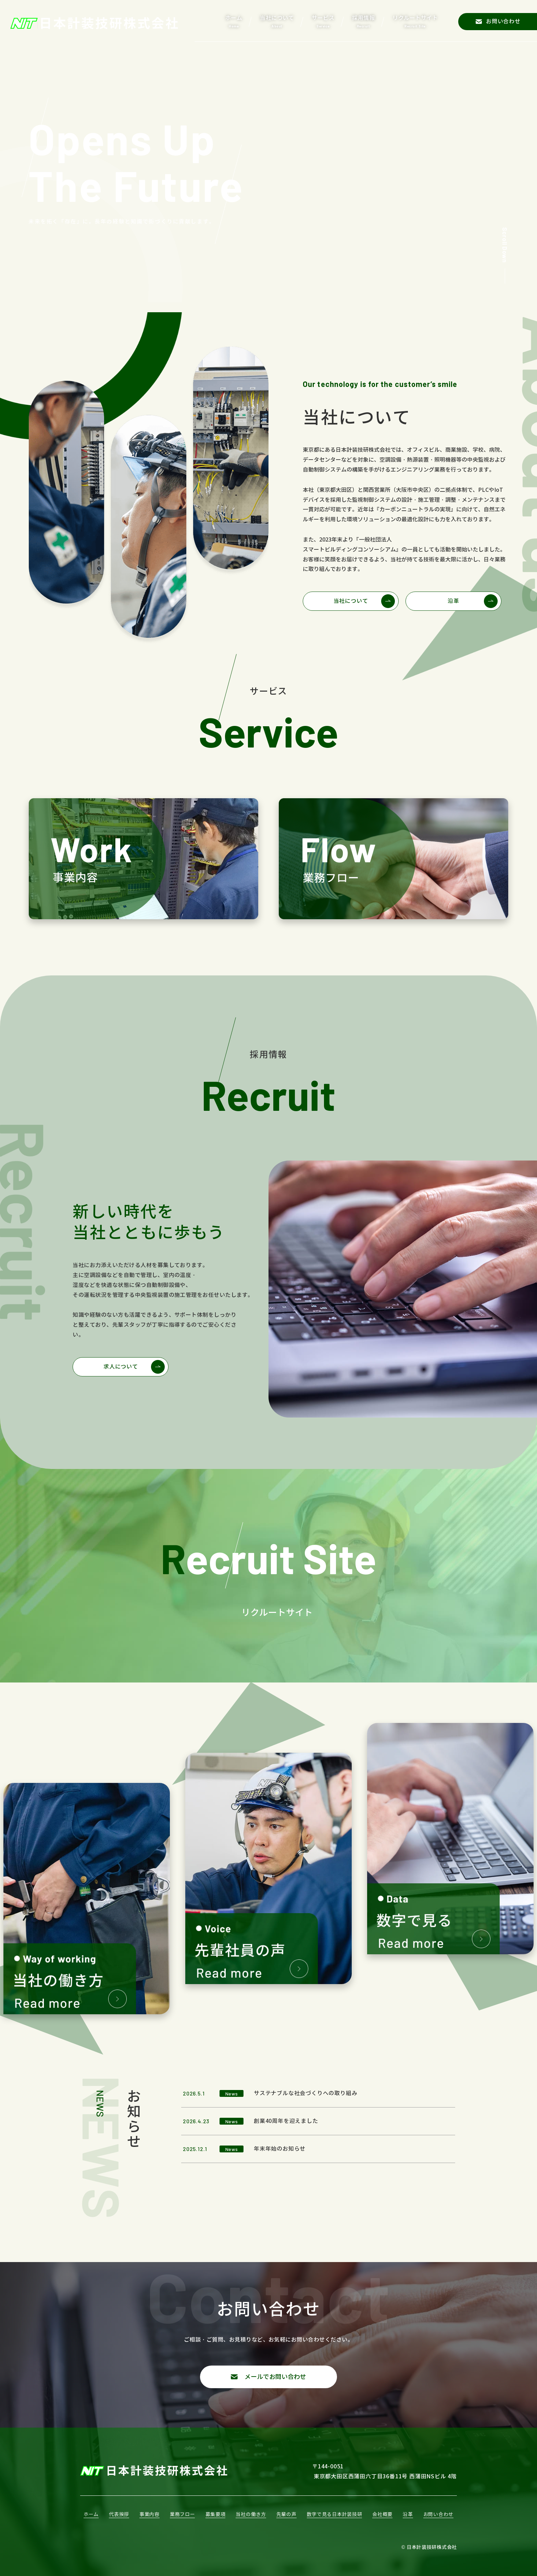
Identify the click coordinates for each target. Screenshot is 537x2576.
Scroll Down (505, 245)
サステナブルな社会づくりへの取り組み (305, 2093)
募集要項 (215, 2514)
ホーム (91, 2514)
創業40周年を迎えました (286, 2121)
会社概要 (382, 2514)
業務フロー (182, 2514)
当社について (351, 601)
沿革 (453, 601)
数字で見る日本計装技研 (334, 2514)
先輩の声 (286, 2514)
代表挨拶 (119, 2514)
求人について (120, 1366)
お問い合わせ (438, 2514)
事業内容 (149, 2514)
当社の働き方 (251, 2514)
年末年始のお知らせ (279, 2149)
